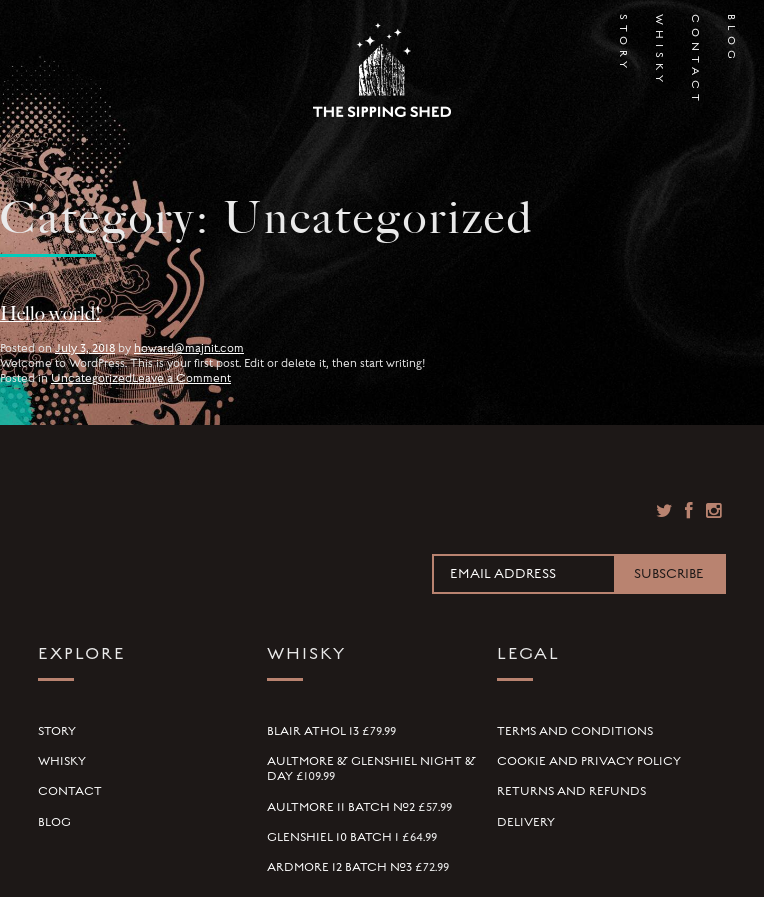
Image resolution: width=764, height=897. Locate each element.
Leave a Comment (181, 378)
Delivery (526, 822)
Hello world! (50, 313)
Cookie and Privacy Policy (589, 761)
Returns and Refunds (571, 791)
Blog (731, 32)
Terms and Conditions (575, 731)
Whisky (659, 32)
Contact (695, 32)
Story (623, 32)
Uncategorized (91, 378)
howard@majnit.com (189, 348)
